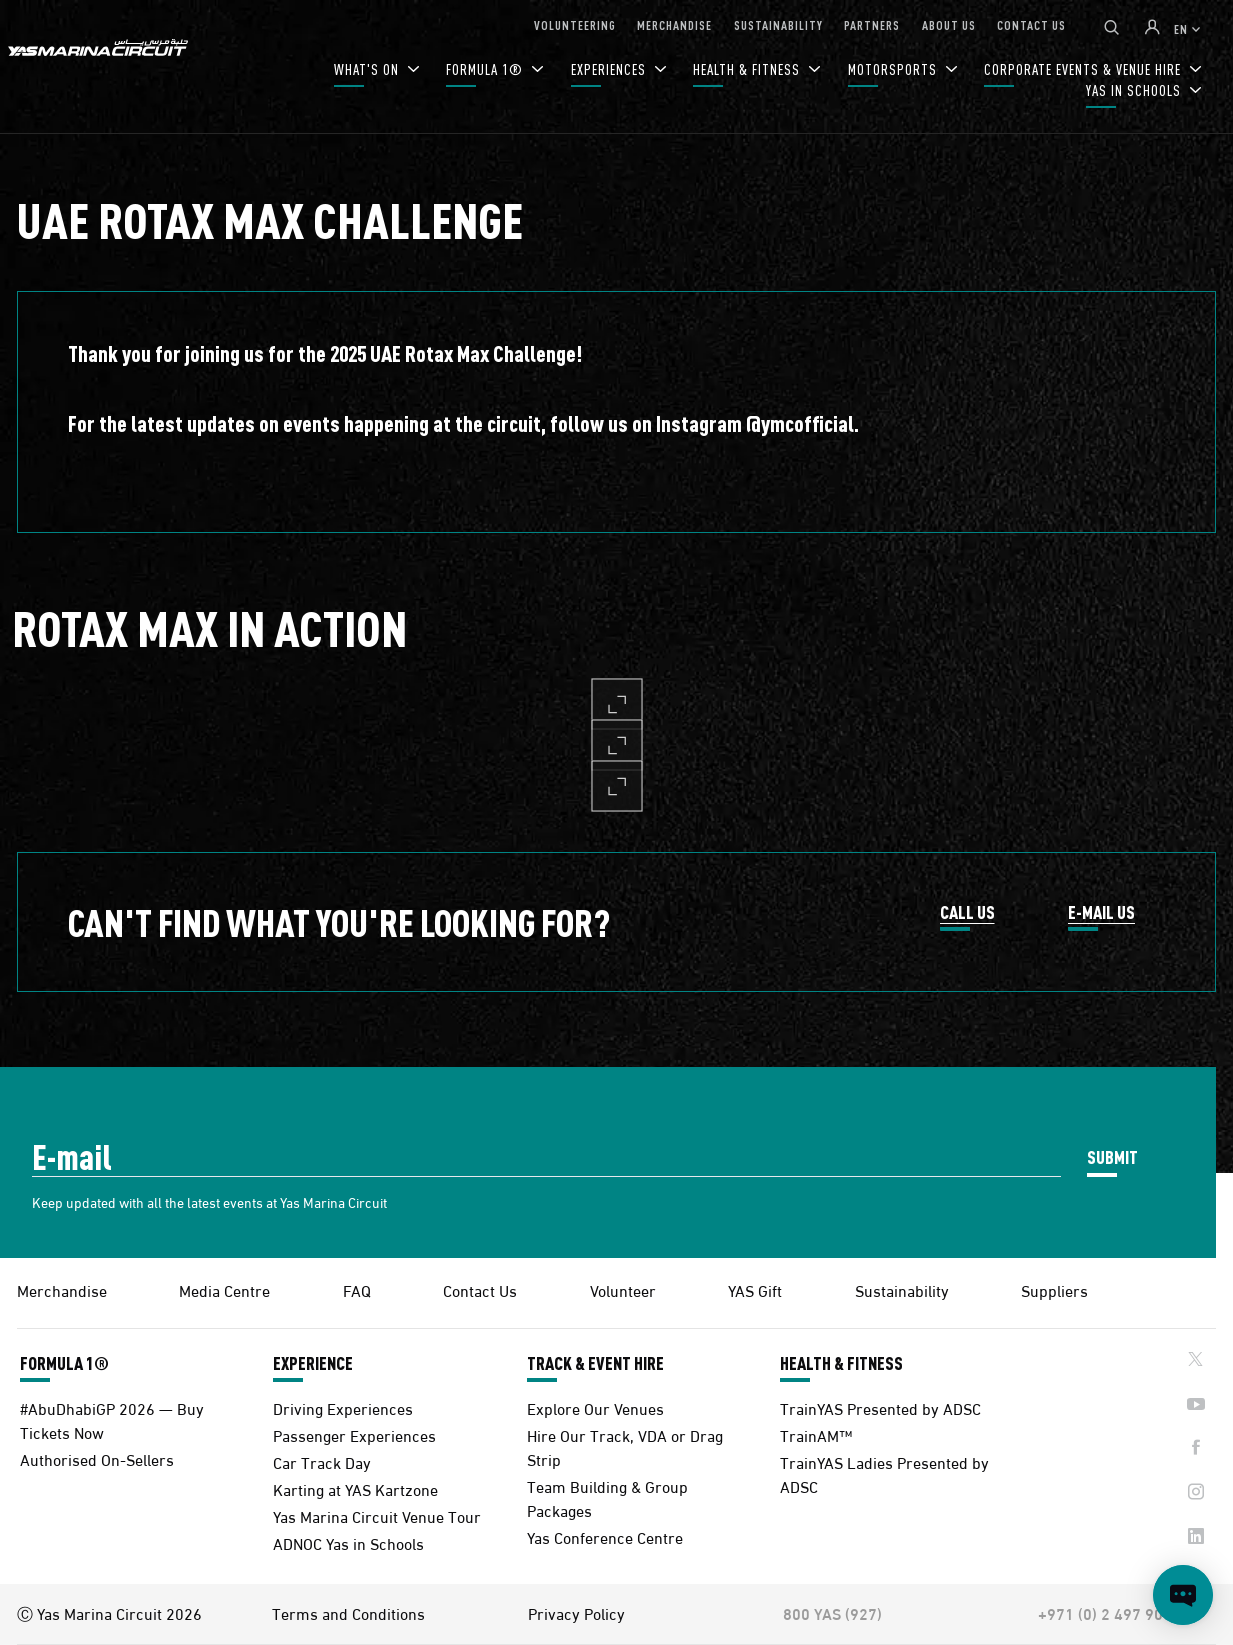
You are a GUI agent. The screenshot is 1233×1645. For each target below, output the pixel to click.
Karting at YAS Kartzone (355, 1488)
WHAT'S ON (368, 69)
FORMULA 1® (486, 69)
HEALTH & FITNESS (748, 69)
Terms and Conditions (348, 1613)
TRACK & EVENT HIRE (595, 1363)
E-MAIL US (1101, 913)
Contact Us (480, 1289)
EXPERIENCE (313, 1363)
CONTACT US (1031, 24)
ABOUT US (949, 24)
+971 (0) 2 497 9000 (1109, 1613)
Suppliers (1054, 1289)
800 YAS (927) (832, 1613)
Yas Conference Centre (605, 1536)
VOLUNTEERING (575, 24)
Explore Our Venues (595, 1407)
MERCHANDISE (674, 24)
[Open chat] (1183, 1595)
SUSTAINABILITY (778, 24)
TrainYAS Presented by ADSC (880, 1407)
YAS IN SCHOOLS (1135, 90)
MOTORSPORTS (894, 69)
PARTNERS (872, 24)
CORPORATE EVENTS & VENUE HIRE (1084, 69)
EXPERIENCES (610, 69)
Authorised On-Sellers (97, 1458)
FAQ (357, 1289)
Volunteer (623, 1289)
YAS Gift (755, 1289)
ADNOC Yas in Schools (348, 1542)
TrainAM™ (816, 1434)
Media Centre (224, 1289)
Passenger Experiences (354, 1434)
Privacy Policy (576, 1613)
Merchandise (62, 1289)
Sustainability (902, 1289)
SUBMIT (1112, 1156)
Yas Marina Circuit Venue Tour (377, 1515)
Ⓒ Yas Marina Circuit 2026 (109, 1613)
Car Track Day (322, 1461)
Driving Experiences (343, 1407)
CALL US (967, 913)
